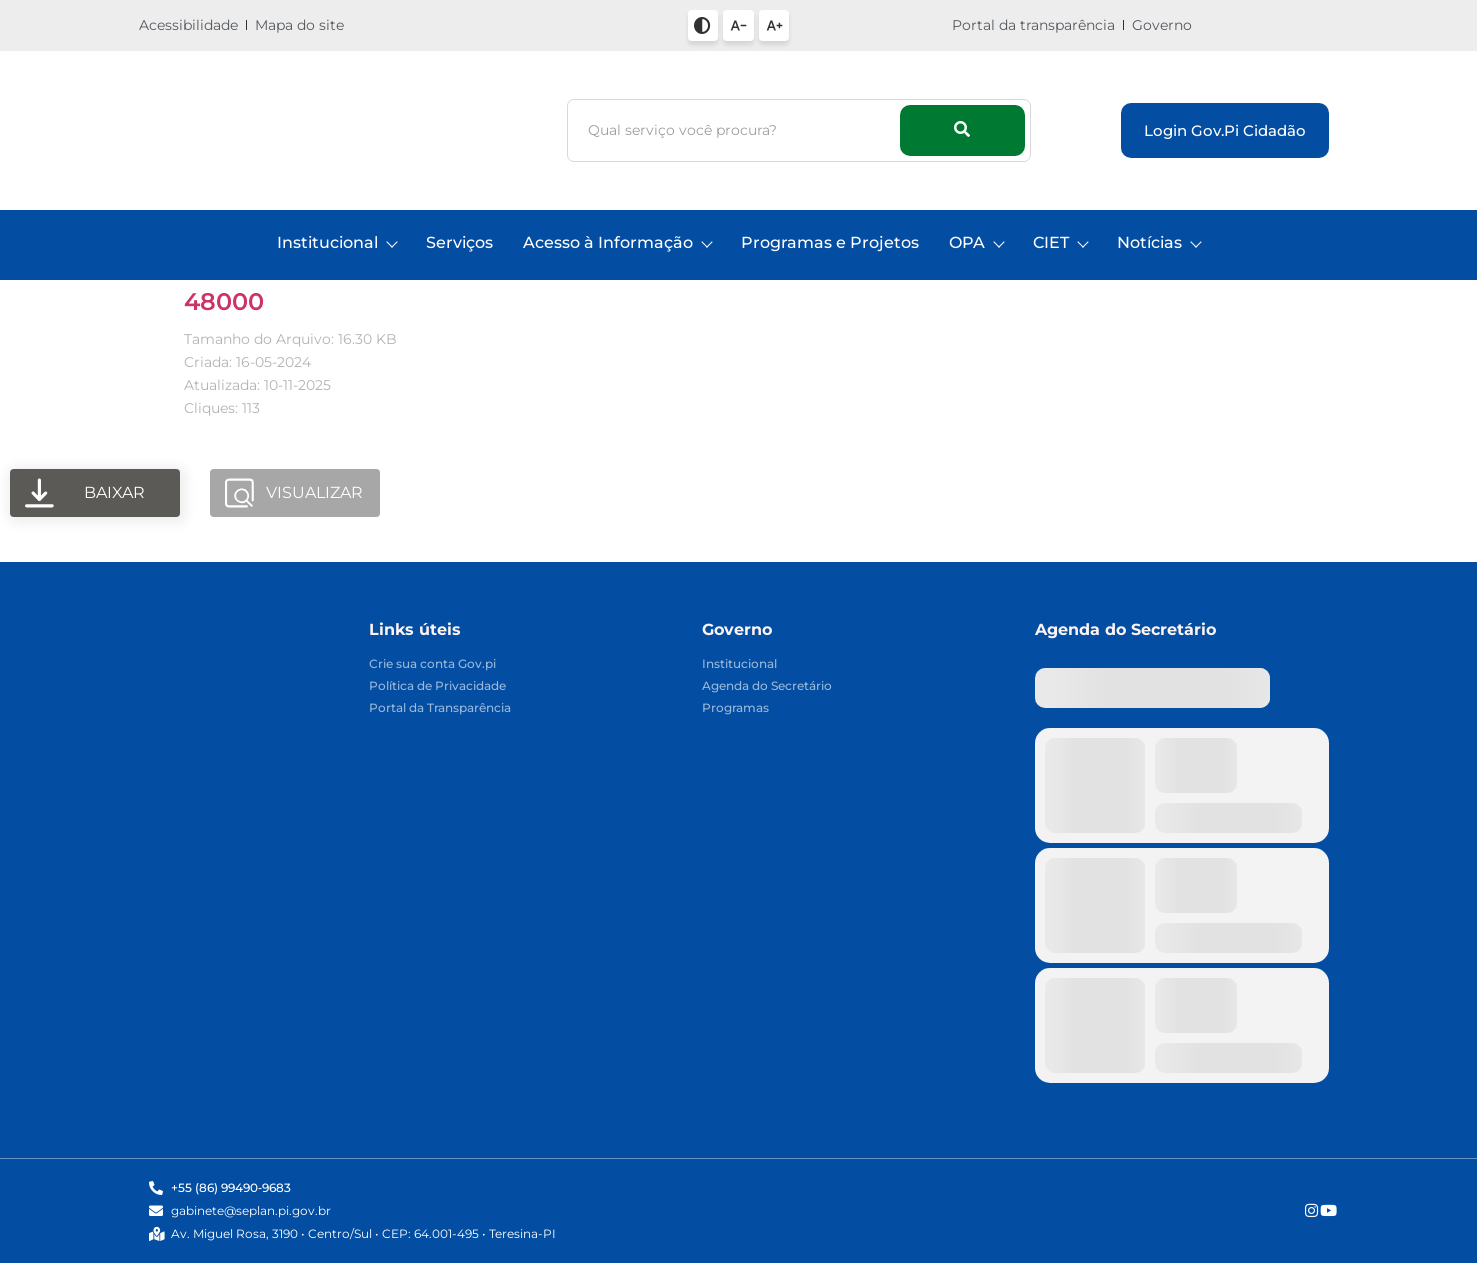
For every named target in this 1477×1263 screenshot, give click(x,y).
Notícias (1158, 242)
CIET (1060, 242)
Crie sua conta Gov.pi (432, 664)
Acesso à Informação (617, 242)
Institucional (336, 242)
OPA (976, 242)
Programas (735, 708)
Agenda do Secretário (767, 686)
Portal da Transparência (440, 708)
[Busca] (736, 130)
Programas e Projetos (830, 242)
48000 (224, 301)
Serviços (459, 242)
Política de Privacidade (437, 686)
